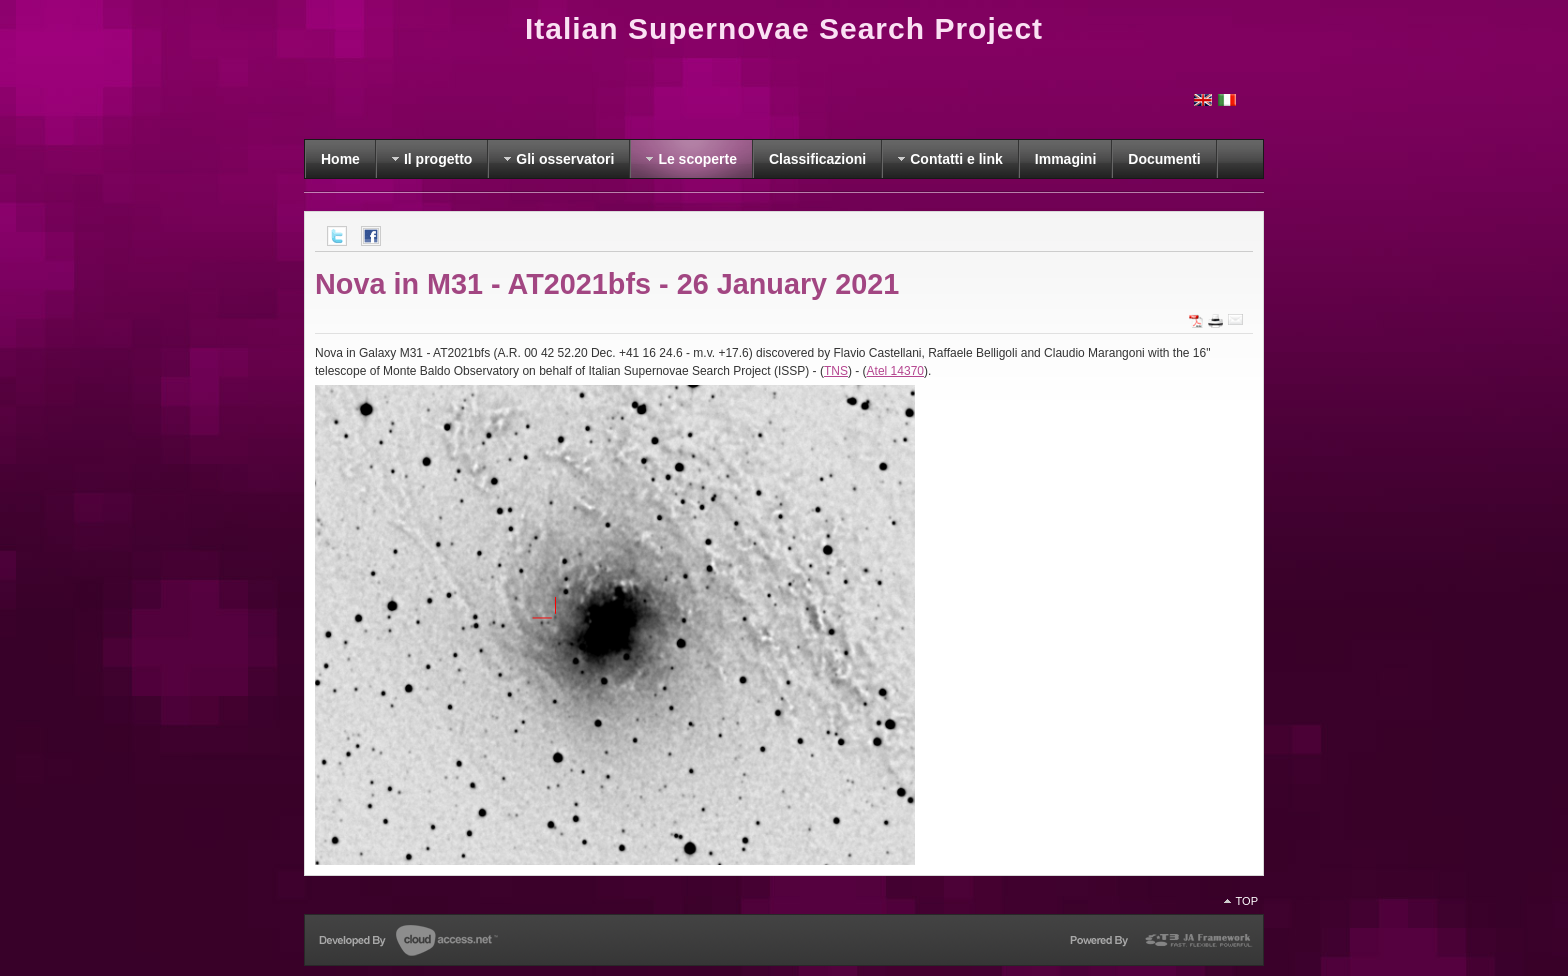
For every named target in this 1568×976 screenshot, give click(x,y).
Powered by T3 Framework (1159, 943)
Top (1247, 901)
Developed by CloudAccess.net (408, 942)
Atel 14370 (895, 371)
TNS (836, 371)
